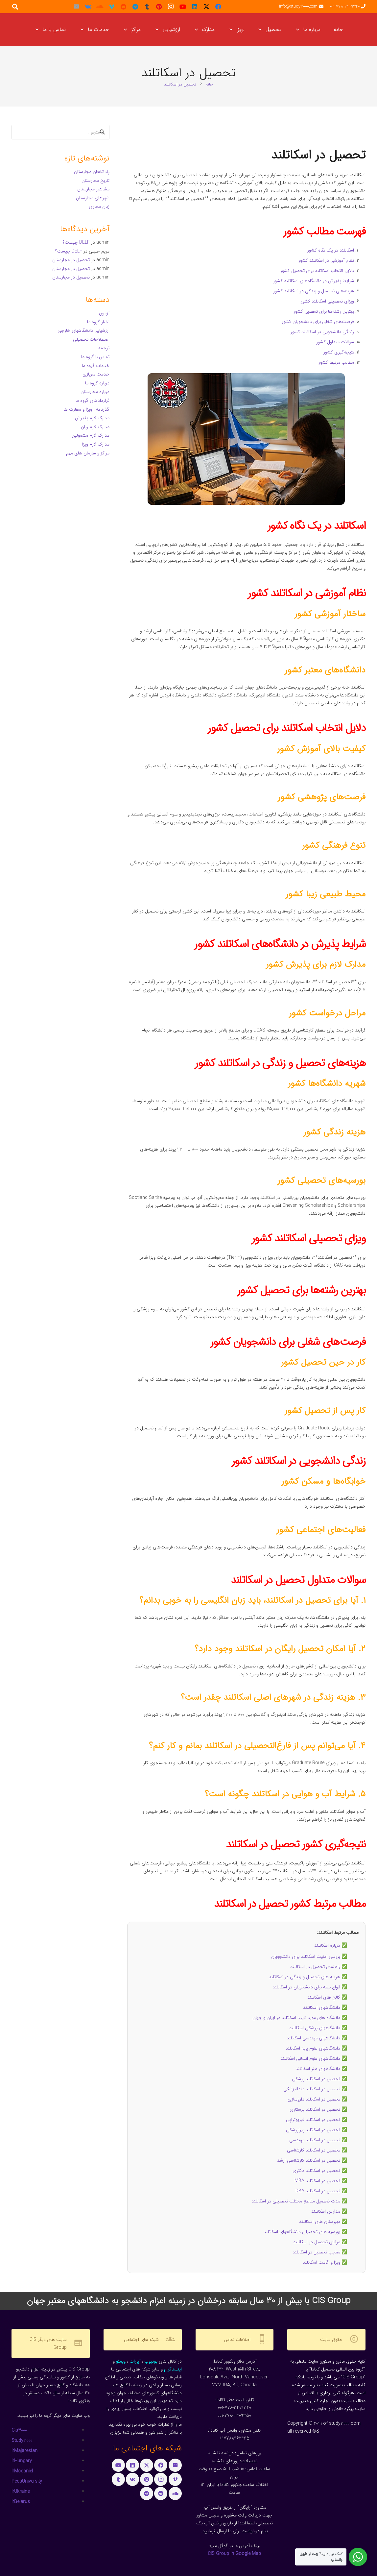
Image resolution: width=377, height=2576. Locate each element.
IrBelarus (21, 2501)
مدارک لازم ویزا (95, 444)
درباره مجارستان (95, 391)
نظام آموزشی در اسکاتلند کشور (326, 260)
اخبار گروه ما (98, 322)
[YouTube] (183, 6)
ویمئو (121, 2361)
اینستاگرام (173, 2369)
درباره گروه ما (97, 383)
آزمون (104, 313)
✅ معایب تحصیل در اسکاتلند (320, 2252)
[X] (206, 6)
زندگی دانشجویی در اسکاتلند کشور (322, 331)
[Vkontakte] (88, 6)
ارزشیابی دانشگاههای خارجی (83, 330)
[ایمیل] (76, 6)
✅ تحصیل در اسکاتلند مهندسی (318, 2140)
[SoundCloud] (100, 6)
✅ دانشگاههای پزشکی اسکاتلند (318, 2027)
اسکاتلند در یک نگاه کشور (330, 250)
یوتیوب (150, 2361)
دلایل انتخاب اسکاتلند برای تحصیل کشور (317, 270)
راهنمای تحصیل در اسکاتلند (315, 1966)
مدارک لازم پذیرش (92, 418)
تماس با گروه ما (95, 356)
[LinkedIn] (194, 6)
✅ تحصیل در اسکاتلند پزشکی (319, 2078)
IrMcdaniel (22, 2471)
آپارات (135, 2361)
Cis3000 (19, 2430)
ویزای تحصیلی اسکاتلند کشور (327, 301)
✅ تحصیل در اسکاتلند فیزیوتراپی (316, 2119)
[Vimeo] (112, 6)
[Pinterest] (159, 6)
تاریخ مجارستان (95, 180)
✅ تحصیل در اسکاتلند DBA (321, 2191)
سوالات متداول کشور (335, 342)
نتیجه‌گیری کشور (338, 352)
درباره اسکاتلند (327, 1945)
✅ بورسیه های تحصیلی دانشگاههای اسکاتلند (305, 2231)
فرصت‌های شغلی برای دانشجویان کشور (318, 321)
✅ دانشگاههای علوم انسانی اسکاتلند (313, 2058)
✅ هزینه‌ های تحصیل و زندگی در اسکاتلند (308, 1977)
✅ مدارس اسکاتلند (329, 2211)
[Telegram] (135, 6)
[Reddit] (124, 6)
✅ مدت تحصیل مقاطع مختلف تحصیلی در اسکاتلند (299, 2201)
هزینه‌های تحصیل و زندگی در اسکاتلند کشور (313, 291)
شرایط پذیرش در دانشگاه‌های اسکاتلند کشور (313, 280)
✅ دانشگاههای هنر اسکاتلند (321, 2068)
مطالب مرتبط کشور (336, 362)
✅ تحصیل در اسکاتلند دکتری (320, 2170)
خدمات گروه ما (95, 365)
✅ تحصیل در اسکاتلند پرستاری (318, 2109)
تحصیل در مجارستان (71, 259)
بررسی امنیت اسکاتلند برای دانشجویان (305, 1956)
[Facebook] (218, 6)
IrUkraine (21, 2491)
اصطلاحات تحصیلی (91, 339)
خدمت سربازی (95, 374)
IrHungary (22, 2461)
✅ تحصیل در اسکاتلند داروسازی (317, 2099)
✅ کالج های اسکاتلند (327, 1997)
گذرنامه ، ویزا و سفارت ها (86, 409)
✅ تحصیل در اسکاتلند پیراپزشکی (316, 2129)
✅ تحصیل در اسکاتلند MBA (321, 2180)
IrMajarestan (24, 2450)
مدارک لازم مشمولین (90, 435)
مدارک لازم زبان (95, 426)
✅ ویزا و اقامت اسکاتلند (325, 2262)
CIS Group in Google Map (234, 2553)
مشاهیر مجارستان (93, 189)
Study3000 (22, 2440)
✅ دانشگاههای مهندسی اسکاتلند (317, 2038)
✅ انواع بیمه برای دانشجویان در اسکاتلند (309, 1987)
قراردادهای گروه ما (92, 400)
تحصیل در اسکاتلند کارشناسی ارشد (308, 2160)
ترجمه (103, 348)
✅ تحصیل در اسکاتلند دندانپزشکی (315, 2089)
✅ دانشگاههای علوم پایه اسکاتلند (316, 2048)
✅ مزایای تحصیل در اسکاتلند (320, 2242)
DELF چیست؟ (76, 242)
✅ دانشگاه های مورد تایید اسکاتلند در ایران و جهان (299, 2017)
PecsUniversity (27, 2481)
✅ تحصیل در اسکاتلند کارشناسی (317, 2150)
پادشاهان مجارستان (91, 171)
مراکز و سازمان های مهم (87, 453)
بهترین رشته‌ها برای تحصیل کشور (324, 311)
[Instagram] (171, 6)
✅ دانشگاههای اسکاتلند (325, 2007)
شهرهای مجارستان (92, 198)
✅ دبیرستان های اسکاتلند (323, 2221)
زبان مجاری (99, 206)
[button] (299, 29)
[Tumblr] (147, 6)
